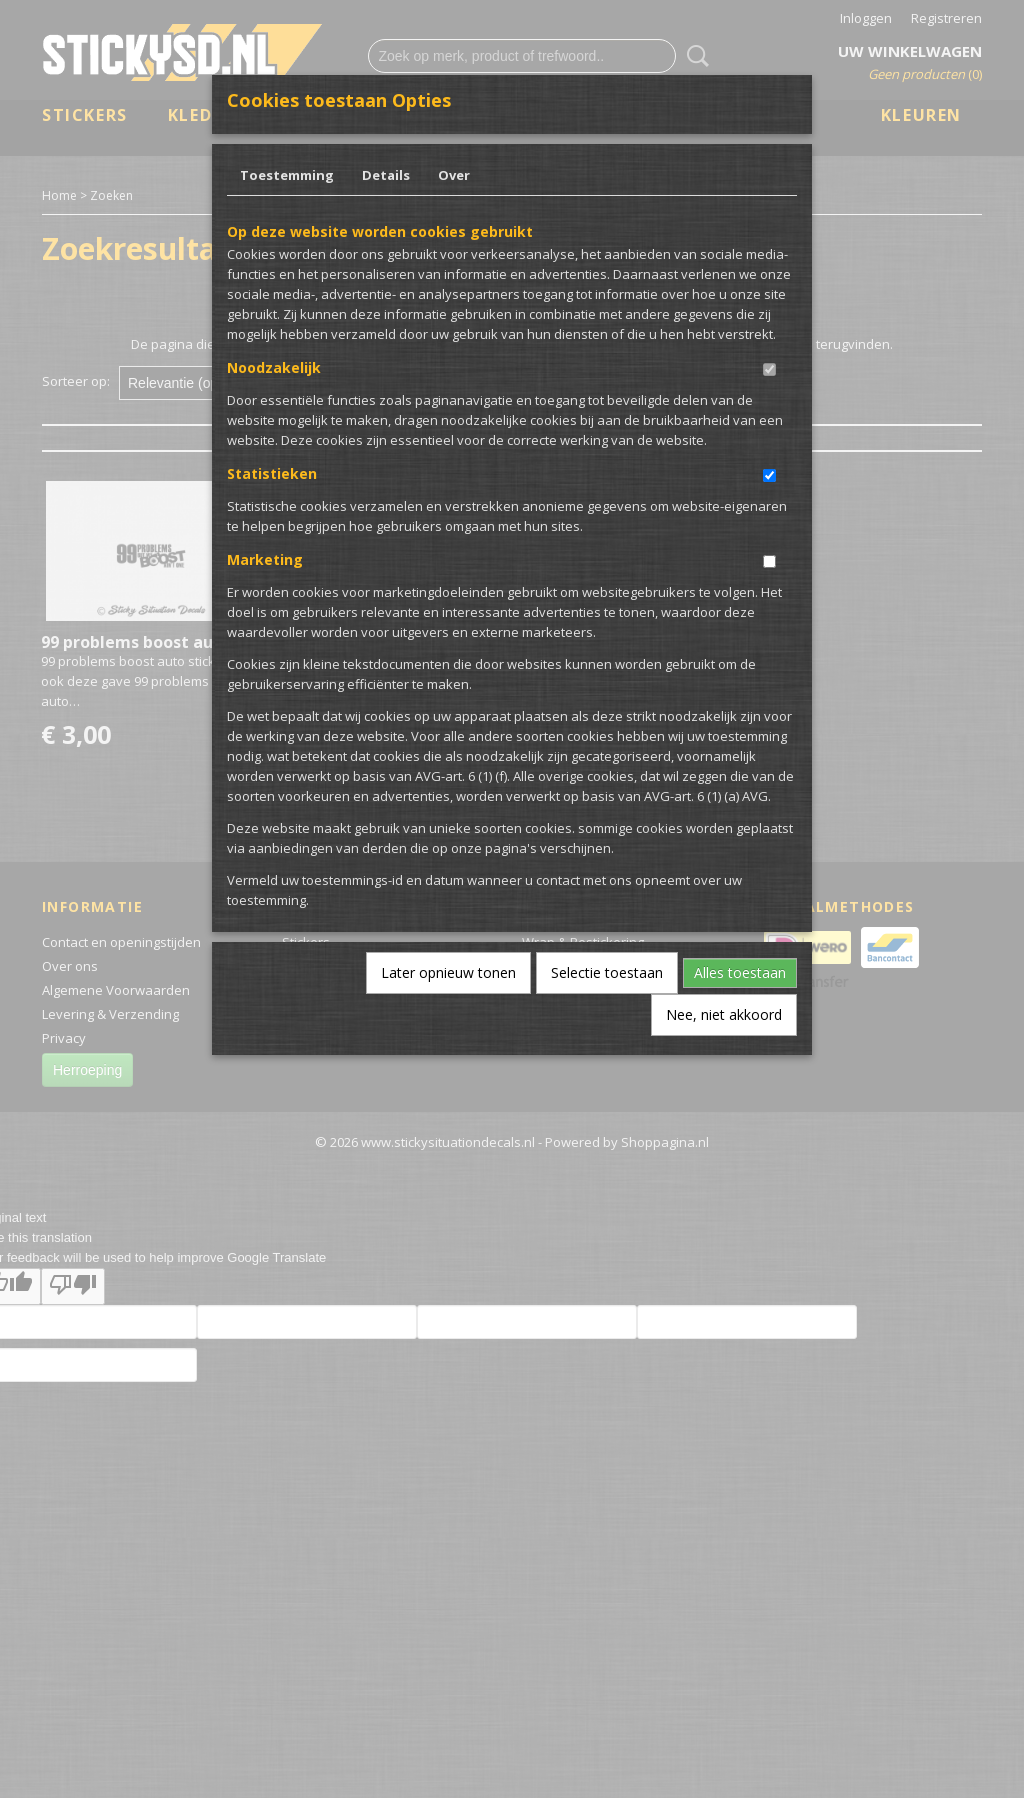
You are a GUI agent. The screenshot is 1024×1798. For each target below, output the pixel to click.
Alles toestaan (740, 972)
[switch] (769, 369)
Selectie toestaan (607, 972)
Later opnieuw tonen (448, 972)
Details (386, 175)
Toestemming (287, 175)
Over (454, 175)
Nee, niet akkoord (724, 1014)
